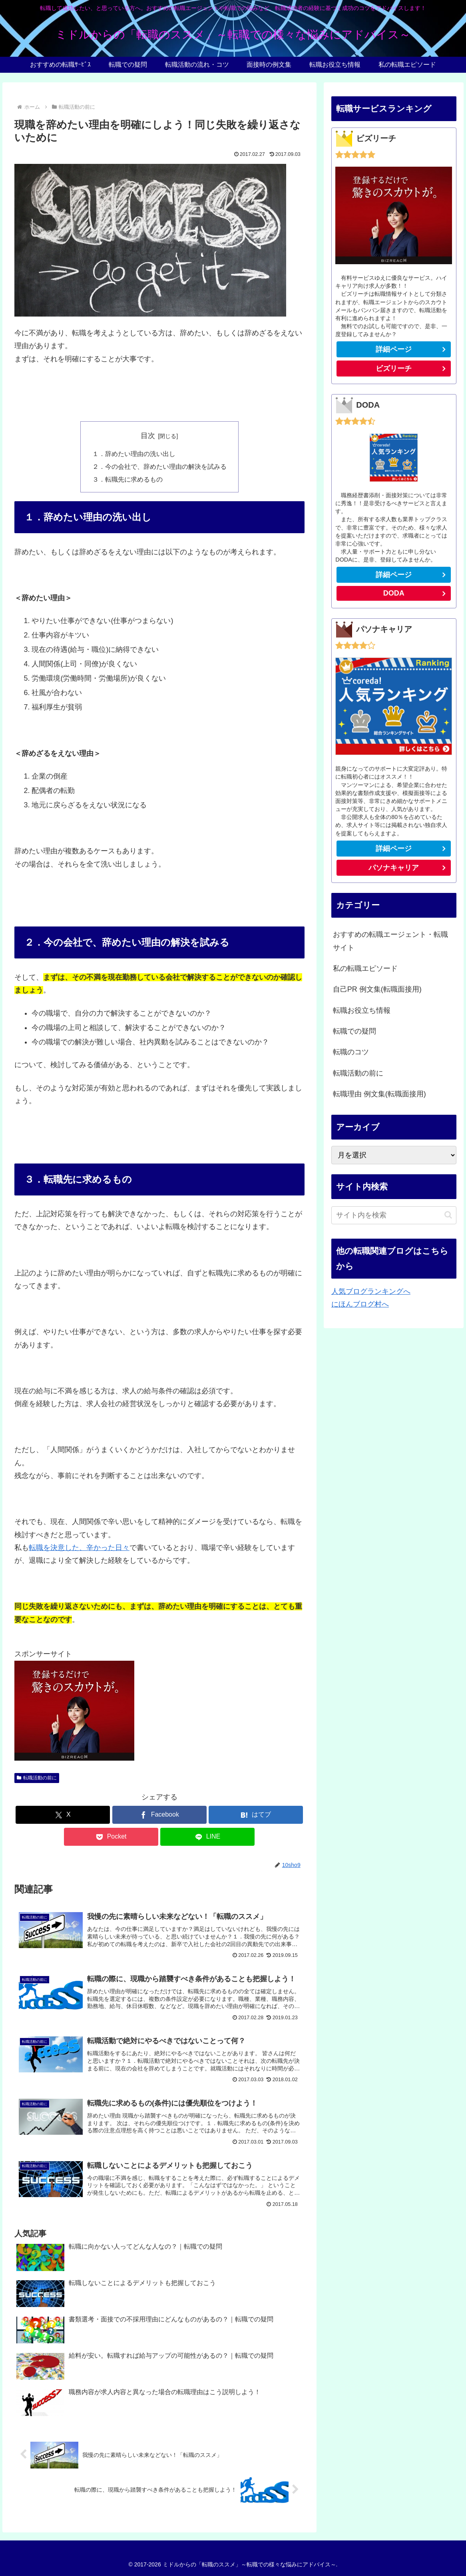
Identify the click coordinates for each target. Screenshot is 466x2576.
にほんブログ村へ (360, 1304)
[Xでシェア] (63, 1815)
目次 (148, 436)
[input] (393, 1215)
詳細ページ (394, 349)
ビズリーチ (413, 370)
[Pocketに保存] (111, 1837)
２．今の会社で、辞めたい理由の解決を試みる (159, 466)
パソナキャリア (393, 868)
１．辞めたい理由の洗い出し (133, 453)
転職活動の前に (37, 1778)
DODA (393, 593)
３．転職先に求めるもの (127, 479)
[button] (448, 1214)
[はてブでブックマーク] (256, 1815)
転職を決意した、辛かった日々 (79, 1548)
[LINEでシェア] (207, 1837)
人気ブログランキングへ (370, 1291)
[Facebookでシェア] (159, 1815)
